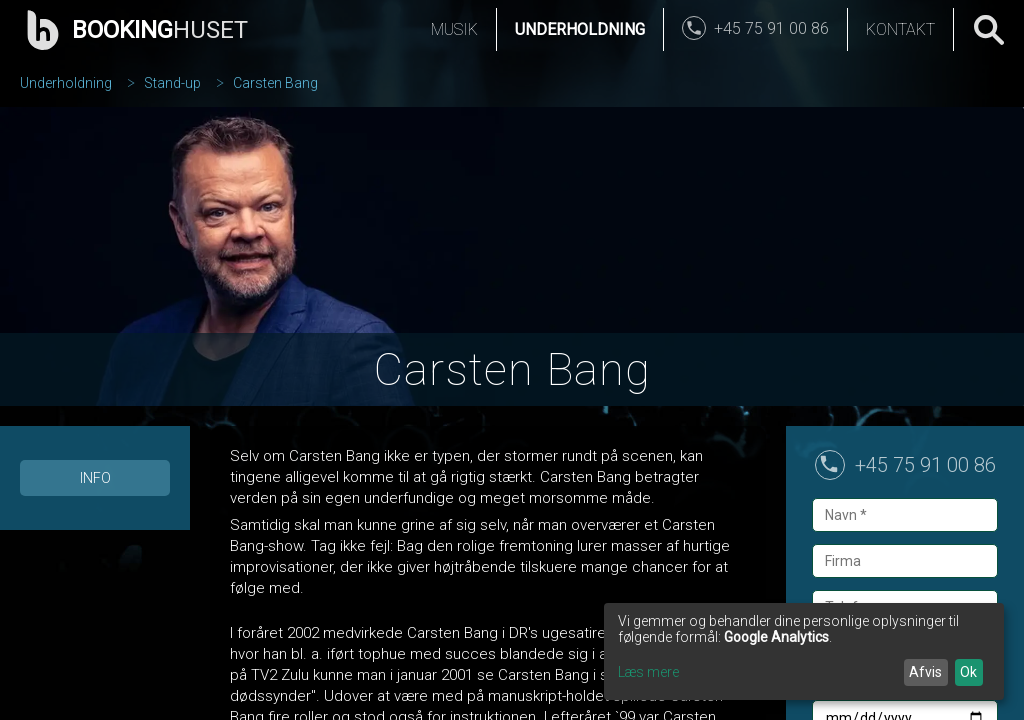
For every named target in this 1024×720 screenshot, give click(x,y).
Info (95, 478)
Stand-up (172, 83)
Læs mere (648, 672)
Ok (968, 672)
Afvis (925, 672)
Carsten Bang (275, 83)
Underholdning (580, 29)
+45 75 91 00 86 (925, 465)
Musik (454, 29)
